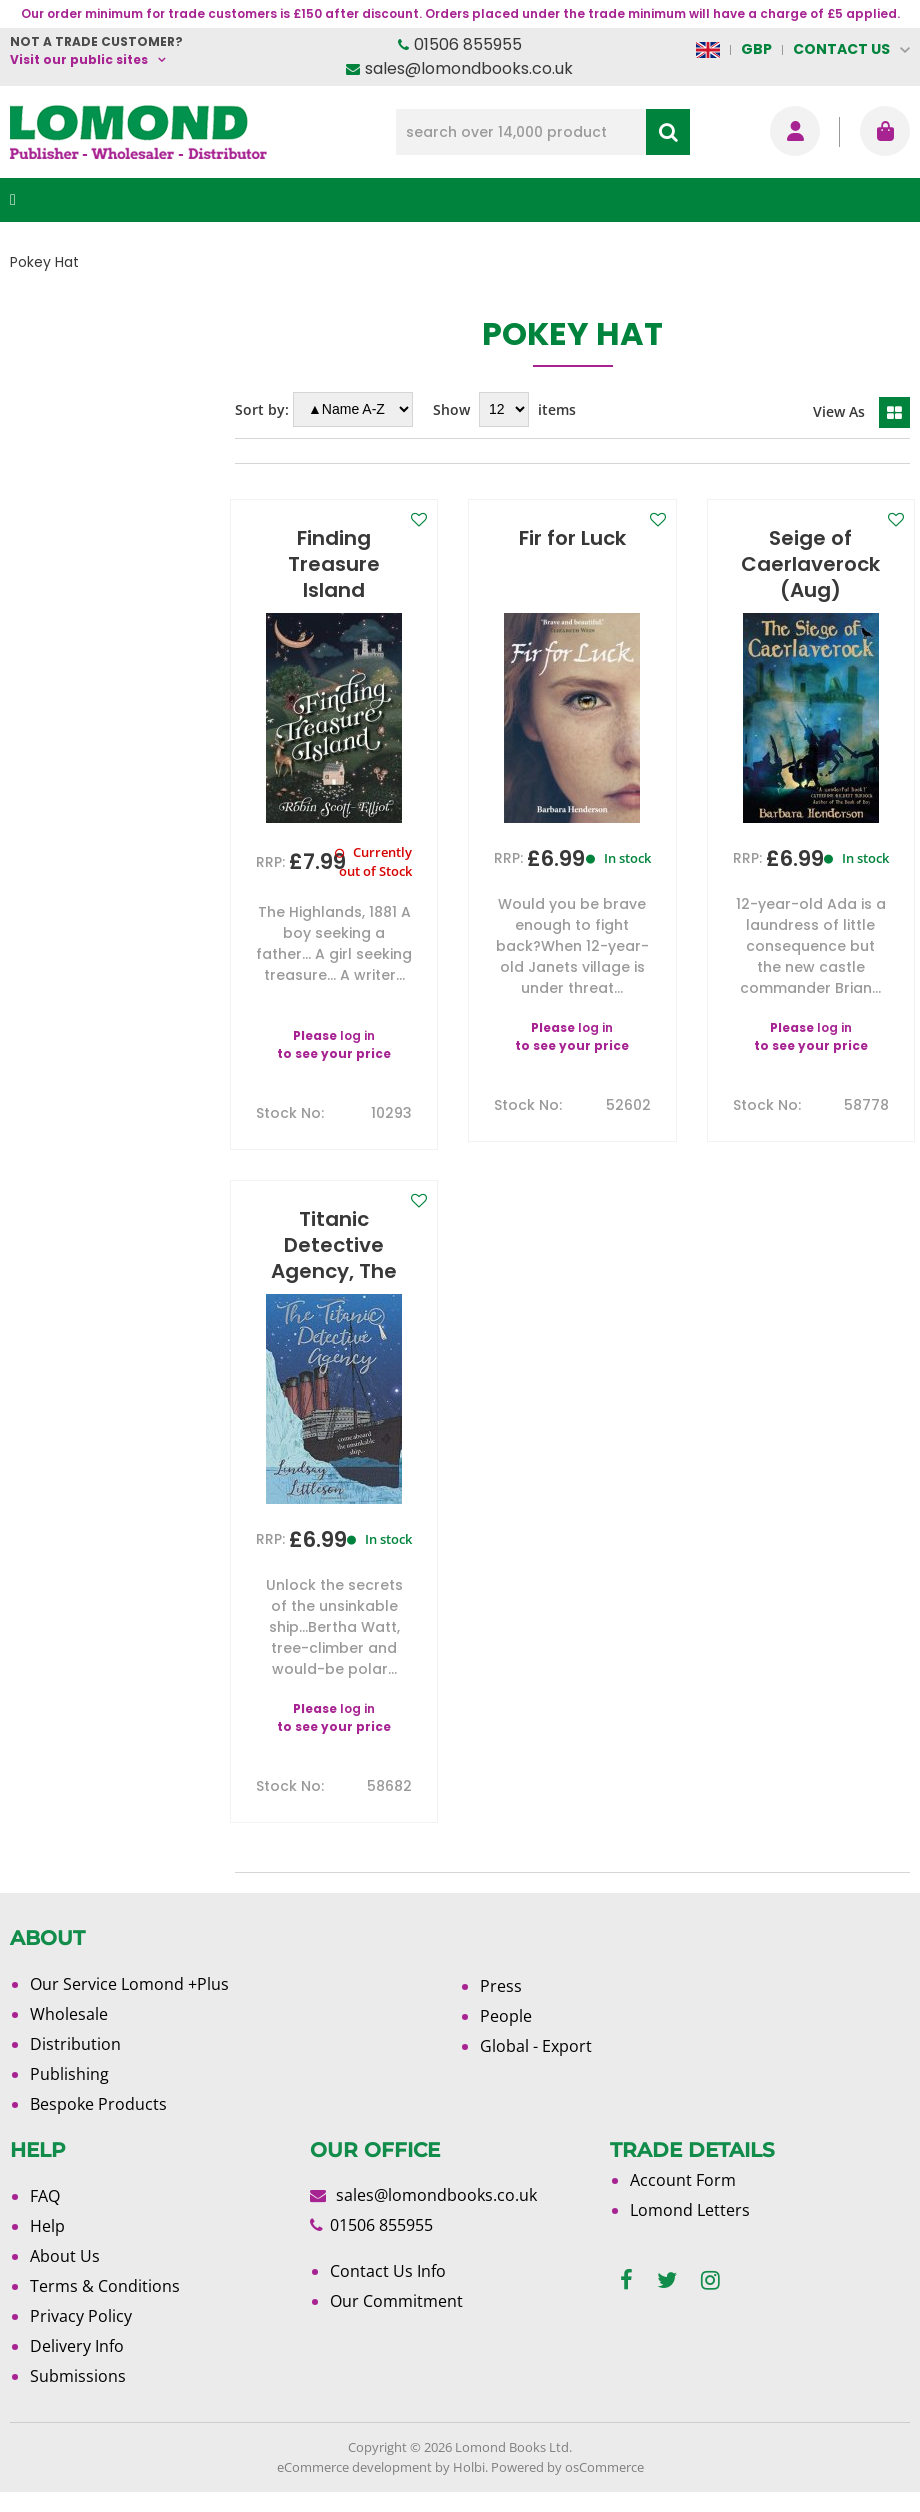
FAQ (45, 2196)
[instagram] (710, 2280)
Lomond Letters (690, 2210)
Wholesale (69, 2014)
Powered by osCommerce (567, 2467)
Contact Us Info (388, 2271)
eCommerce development (354, 2467)
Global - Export (536, 2046)
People (506, 2016)
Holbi (469, 2467)
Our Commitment (396, 2301)
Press (501, 1986)
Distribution (75, 2044)
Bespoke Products (98, 2104)
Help (47, 2226)
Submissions (78, 2376)
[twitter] (667, 2280)
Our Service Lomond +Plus (129, 1984)
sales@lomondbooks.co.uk (469, 68)
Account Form (683, 2180)
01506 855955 (468, 44)
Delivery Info (77, 2346)
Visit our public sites (79, 59)
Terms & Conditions (105, 2286)
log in (357, 1035)
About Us (65, 2256)
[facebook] (626, 2280)
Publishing (69, 2074)
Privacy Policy (81, 2316)
